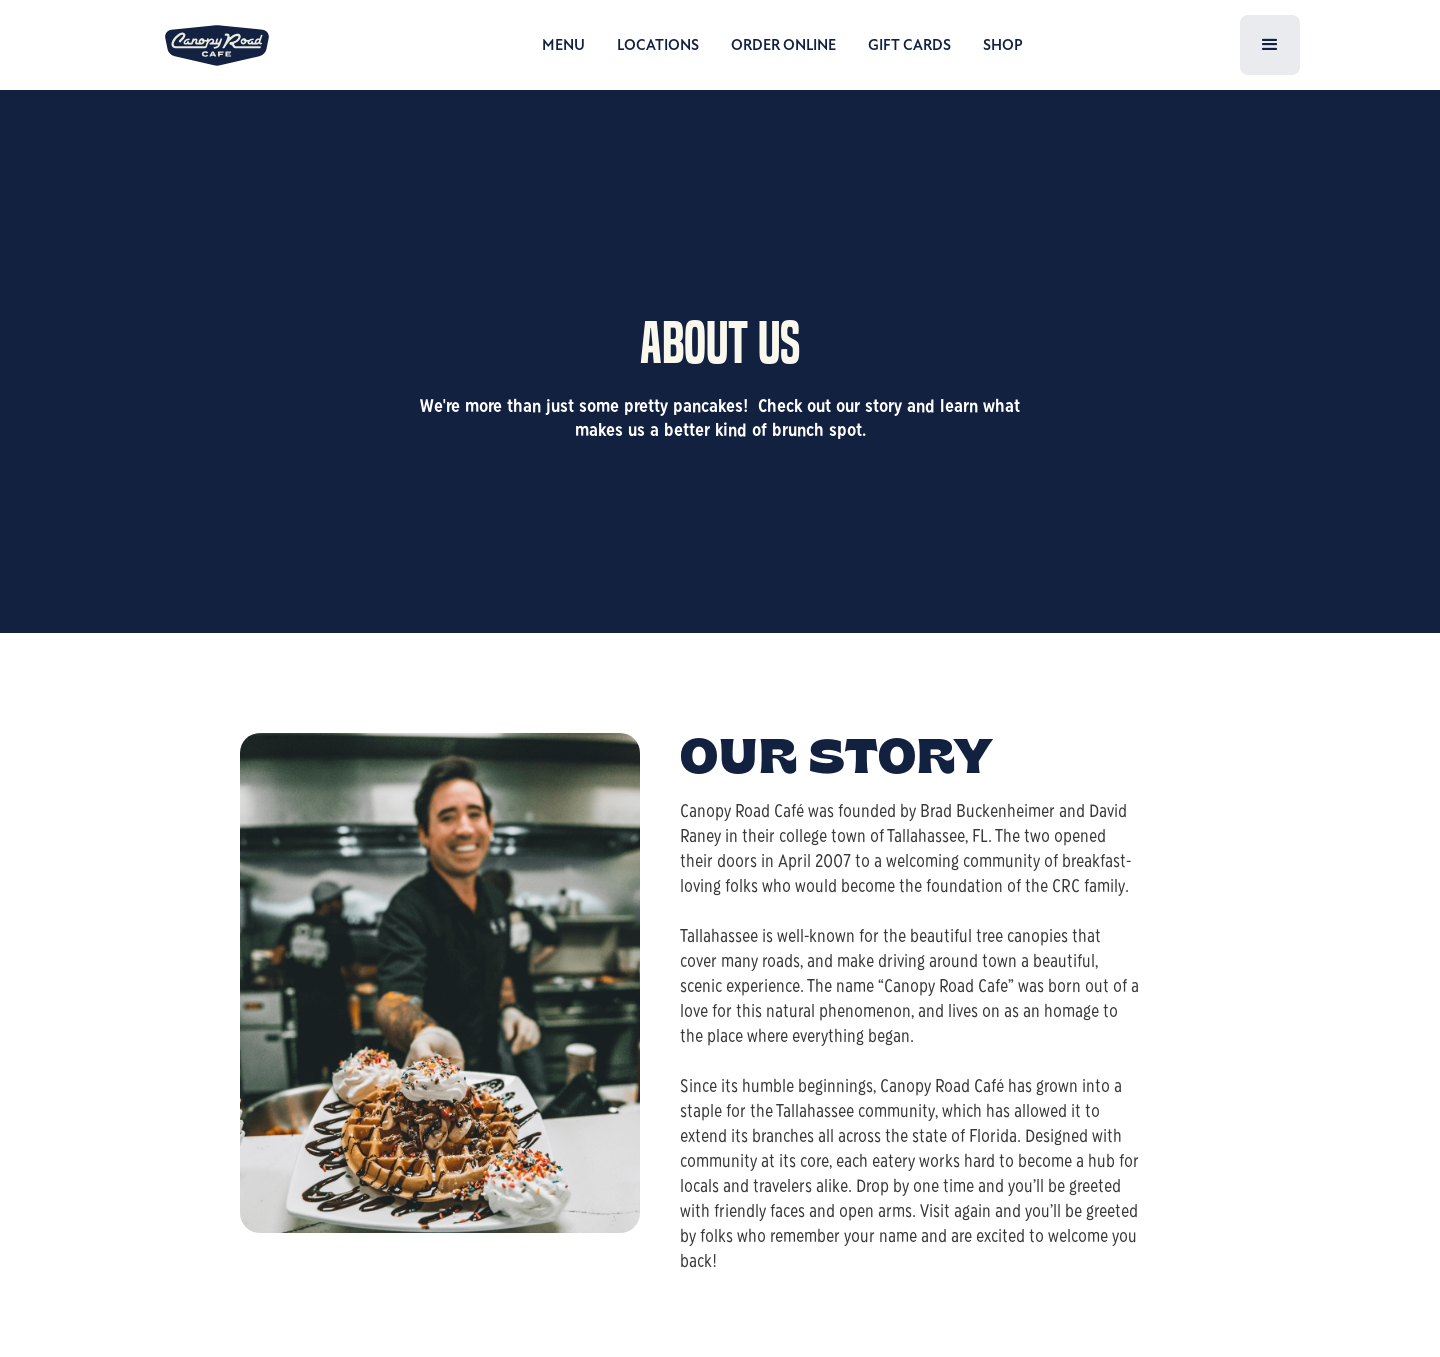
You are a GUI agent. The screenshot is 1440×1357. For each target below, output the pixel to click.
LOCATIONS (658, 45)
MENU (563, 45)
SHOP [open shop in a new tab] (1003, 45)
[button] (1270, 45)
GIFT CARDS (909, 45)
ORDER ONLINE (783, 45)
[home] (217, 45)
